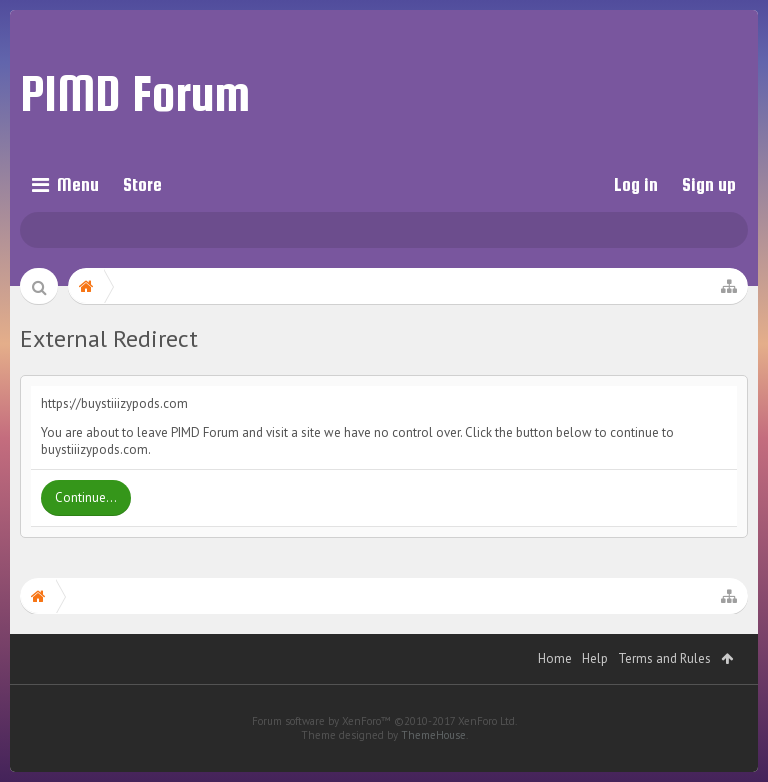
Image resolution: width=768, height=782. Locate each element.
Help (595, 688)
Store (142, 184)
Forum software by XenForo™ (384, 751)
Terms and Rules (664, 688)
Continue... (86, 497)
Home (555, 688)
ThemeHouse (433, 765)
